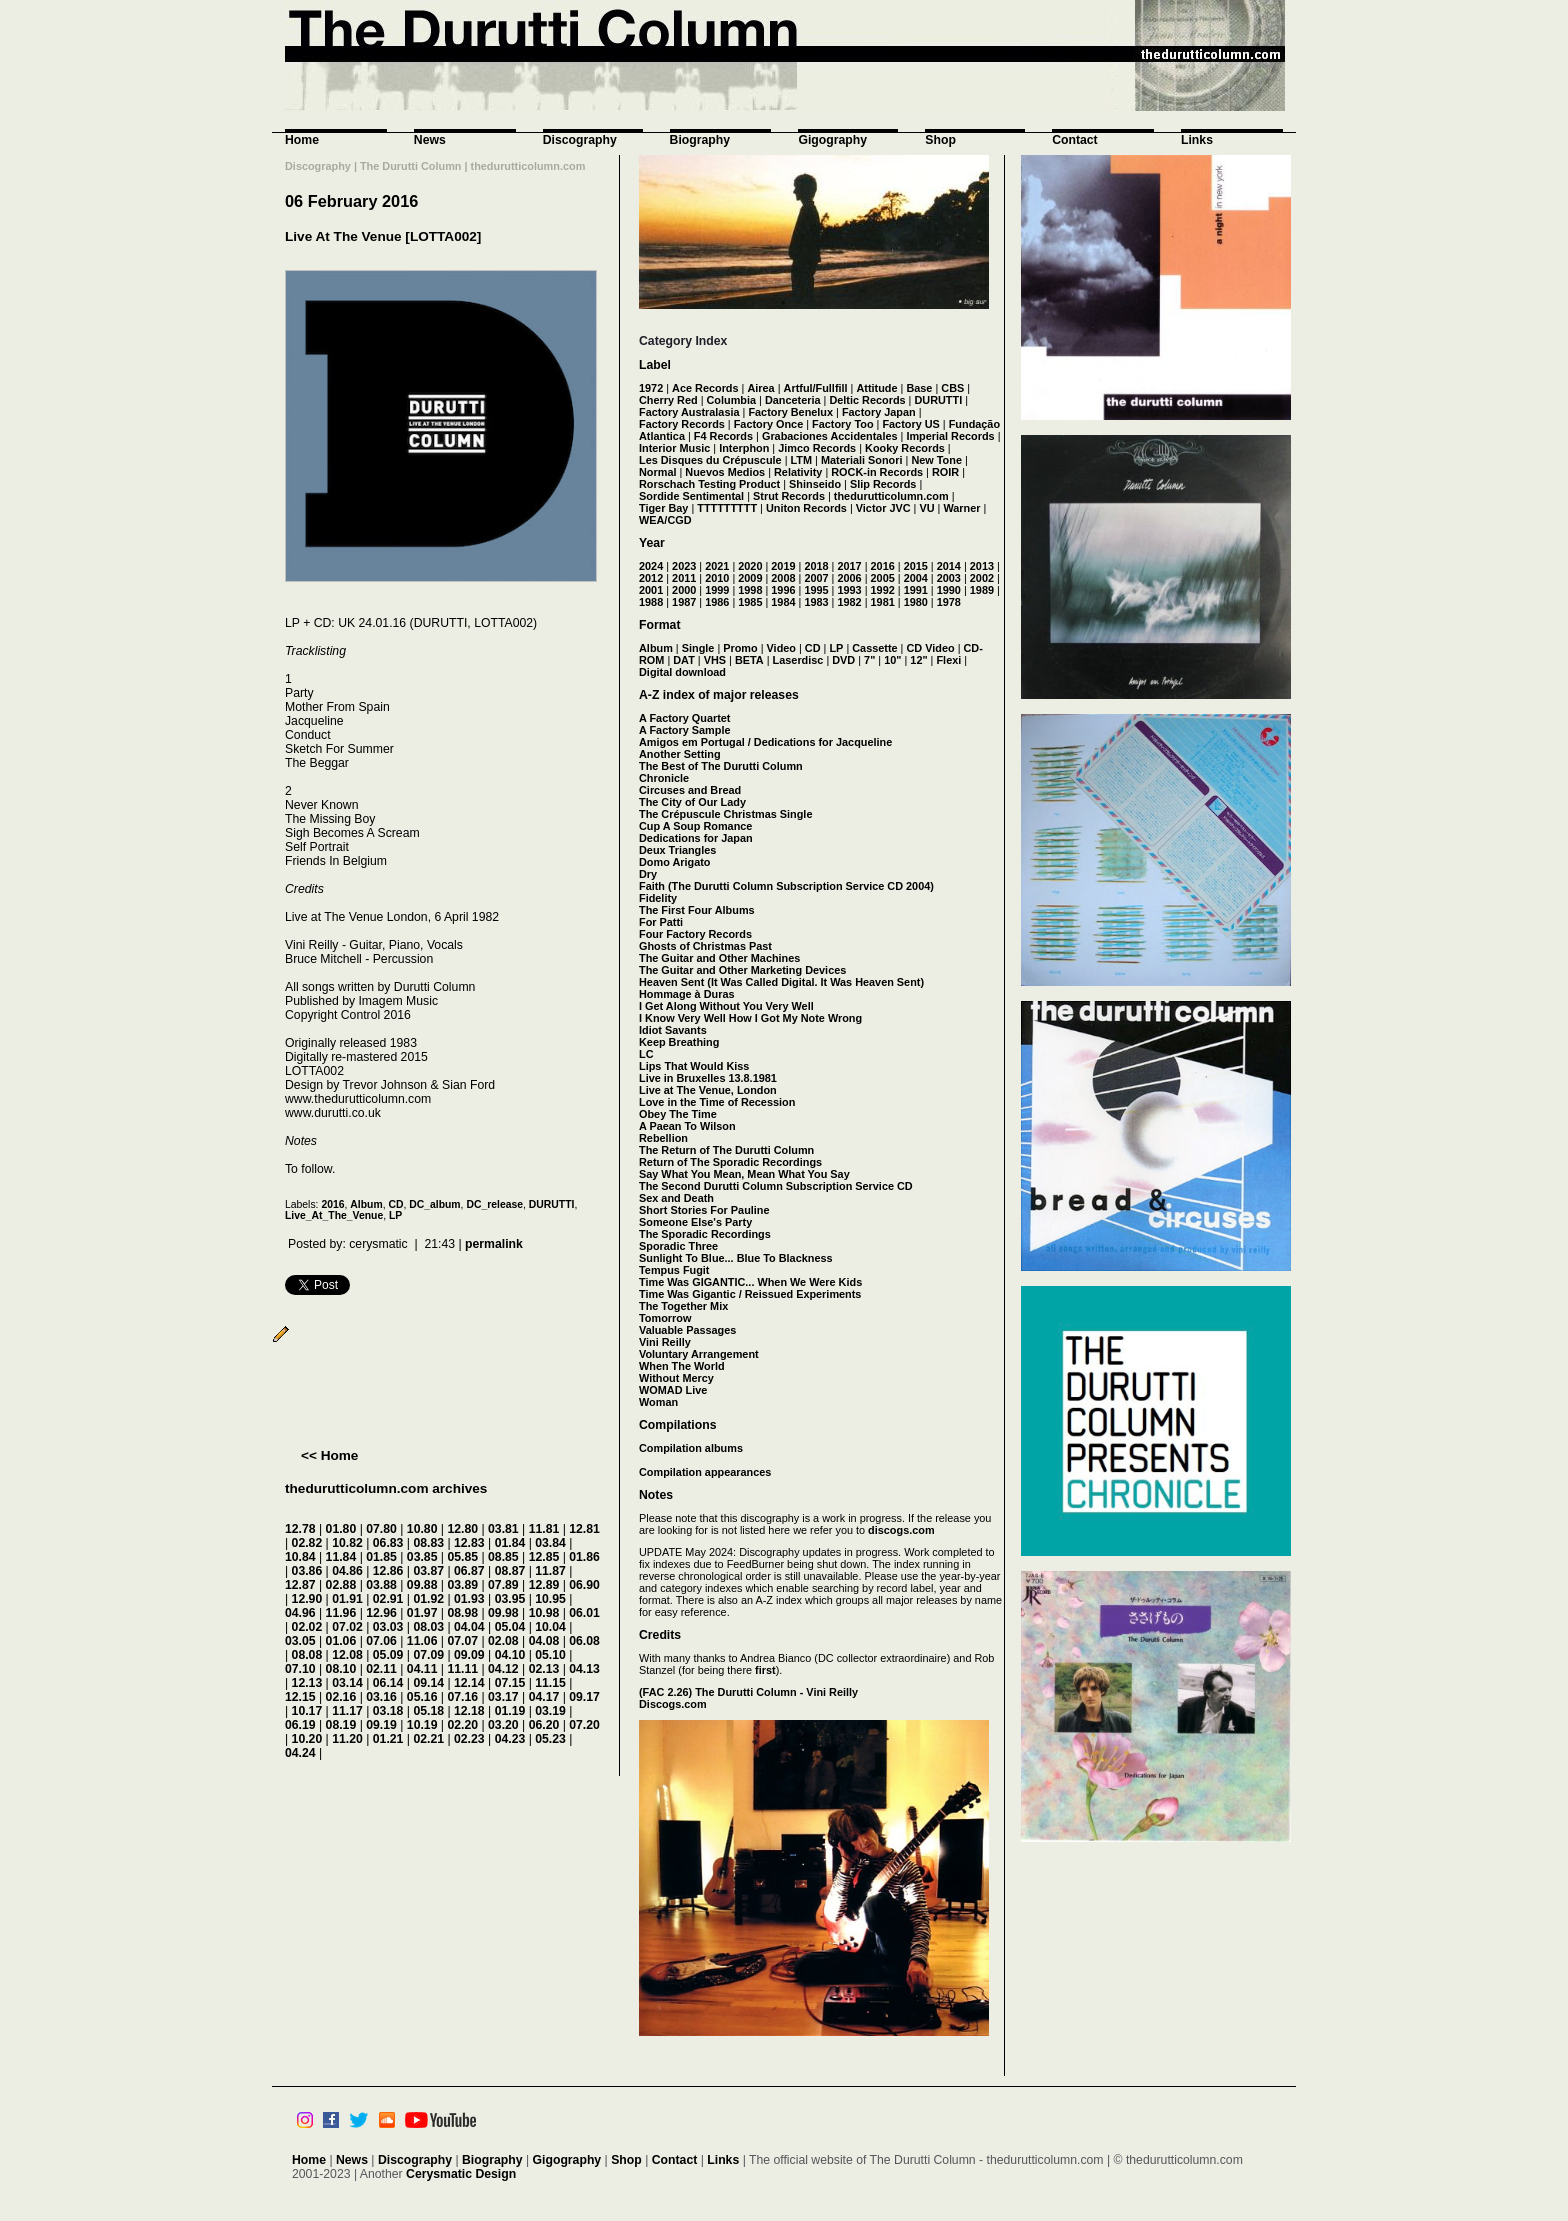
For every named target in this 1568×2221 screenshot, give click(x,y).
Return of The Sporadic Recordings (730, 1162)
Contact (1075, 140)
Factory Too (842, 424)
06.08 (584, 1641)
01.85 (381, 1557)
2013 (982, 566)
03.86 (307, 1571)
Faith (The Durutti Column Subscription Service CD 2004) (786, 886)
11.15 (550, 1683)
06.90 (584, 1585)
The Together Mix (683, 1306)
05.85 (462, 1557)
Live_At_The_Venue (334, 1215)
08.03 (428, 1627)
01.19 (510, 1711)
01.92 (428, 1599)
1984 (783, 602)
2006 (849, 578)
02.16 (341, 1697)
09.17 (584, 1697)
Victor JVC (883, 508)
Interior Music (674, 448)
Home (302, 140)
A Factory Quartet (684, 718)
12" (918, 660)
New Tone (936, 460)
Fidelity (658, 898)
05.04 (510, 1627)
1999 (717, 590)
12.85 (544, 1557)
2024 (651, 566)
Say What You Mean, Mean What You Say (744, 1174)
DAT (684, 660)
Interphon (744, 448)
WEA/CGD (665, 520)
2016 (332, 1204)
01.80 (341, 1529)
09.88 (422, 1585)
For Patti (661, 922)
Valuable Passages (687, 1330)
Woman (658, 1402)
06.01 (584, 1613)
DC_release (494, 1204)
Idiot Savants (673, 1030)
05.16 (422, 1697)
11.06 (422, 1641)
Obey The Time (678, 1114)
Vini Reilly (665, 1342)
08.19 (341, 1725)
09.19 (381, 1725)
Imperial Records (950, 436)
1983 (816, 602)
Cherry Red (668, 400)
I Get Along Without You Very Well (726, 1006)
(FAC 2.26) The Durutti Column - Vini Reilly (748, 1692)
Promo (740, 648)
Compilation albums (691, 1448)
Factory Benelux (790, 412)
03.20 (503, 1725)
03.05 (300, 1641)
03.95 (510, 1599)
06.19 (300, 1725)
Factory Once (769, 424)
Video (781, 648)
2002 (982, 578)
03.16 (381, 1697)
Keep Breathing (679, 1042)
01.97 (422, 1613)
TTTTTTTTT (727, 508)
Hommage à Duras (687, 994)
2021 (717, 566)
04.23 (510, 1739)
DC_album (434, 1204)
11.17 (347, 1711)
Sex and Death (676, 1198)
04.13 (584, 1669)
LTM (802, 460)
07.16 (462, 1697)
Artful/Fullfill (816, 388)
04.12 (503, 1669)
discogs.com (901, 1530)
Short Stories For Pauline (704, 1210)
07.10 (300, 1669)
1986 (717, 602)
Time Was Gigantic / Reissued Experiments (750, 1294)
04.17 (544, 1697)
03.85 (422, 1557)
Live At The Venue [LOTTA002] (383, 236)
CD (395, 1204)
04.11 (422, 1669)
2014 (949, 566)
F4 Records (723, 436)
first (765, 1670)
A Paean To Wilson (687, 1126)
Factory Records (682, 424)
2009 (750, 578)
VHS (715, 660)
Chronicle (664, 778)
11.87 (550, 1571)
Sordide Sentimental (691, 496)
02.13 (544, 1669)
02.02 (307, 1627)
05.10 (550, 1655)
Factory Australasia (689, 412)
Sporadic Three (678, 1246)
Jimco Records (817, 448)
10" (892, 660)
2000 (684, 590)
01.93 (469, 1599)
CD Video (930, 648)
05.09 (388, 1655)
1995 (816, 590)
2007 (816, 578)
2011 (684, 578)
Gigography (832, 140)
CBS (952, 388)
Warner (961, 508)
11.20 (347, 1739)
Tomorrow (665, 1318)
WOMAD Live (673, 1390)
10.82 (347, 1543)
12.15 (300, 1697)
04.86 (347, 1571)
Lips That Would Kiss (694, 1066)
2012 (651, 578)
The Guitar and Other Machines (719, 958)
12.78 (300, 1529)
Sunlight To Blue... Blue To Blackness (736, 1258)
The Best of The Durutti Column (721, 766)
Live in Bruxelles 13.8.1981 (708, 1078)
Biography (700, 140)
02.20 (462, 1725)
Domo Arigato (675, 862)
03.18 (388, 1711)
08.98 (462, 1613)
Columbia (732, 400)
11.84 (341, 1557)
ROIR (945, 472)
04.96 (300, 1613)
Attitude (876, 388)
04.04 (469, 1627)
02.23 (469, 1739)
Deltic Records (867, 400)
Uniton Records (806, 508)
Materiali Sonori (862, 460)
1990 (949, 590)
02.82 (307, 1543)
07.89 (503, 1585)
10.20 (307, 1739)
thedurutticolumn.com (891, 496)
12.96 (381, 1613)
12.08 (347, 1655)
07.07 (462, 1641)
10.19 (422, 1725)
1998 (750, 590)
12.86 (388, 1571)
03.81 (503, 1529)
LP (395, 1215)
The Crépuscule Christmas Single (725, 814)
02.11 (381, 1669)
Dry (648, 874)
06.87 (469, 1571)
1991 (916, 590)
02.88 (341, 1585)
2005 (883, 578)
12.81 (584, 1529)
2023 (684, 566)
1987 (684, 602)
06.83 (388, 1543)
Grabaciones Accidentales (830, 436)
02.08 (503, 1641)
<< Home (329, 1455)
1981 (883, 602)
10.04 (550, 1627)
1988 (651, 602)
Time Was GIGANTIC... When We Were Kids (750, 1282)
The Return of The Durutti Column (726, 1150)
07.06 (381, 1641)
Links (1197, 140)
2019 (783, 566)
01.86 (584, 1557)
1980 (916, 602)
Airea (760, 388)
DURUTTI (552, 1204)
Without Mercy (676, 1378)
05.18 (428, 1711)
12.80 (462, 1529)
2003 (949, 578)
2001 (651, 590)
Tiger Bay (663, 508)
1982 (849, 602)
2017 (849, 566)
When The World (682, 1366)
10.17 (307, 1711)
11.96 (341, 1613)
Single (698, 648)
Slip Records (883, 484)
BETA (749, 660)
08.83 (428, 1543)
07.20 (584, 1725)
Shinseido (815, 484)
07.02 (347, 1627)
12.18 (469, 1711)
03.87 (428, 1571)
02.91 (388, 1599)
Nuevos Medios (725, 472)
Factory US (910, 424)
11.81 (544, 1529)
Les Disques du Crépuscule (710, 460)
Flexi (948, 660)
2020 (750, 566)
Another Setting (680, 754)
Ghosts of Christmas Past (705, 946)
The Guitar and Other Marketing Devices (742, 970)
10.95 (550, 1599)
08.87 (510, 1571)
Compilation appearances (705, 1472)
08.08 (307, 1655)
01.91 (347, 1599)
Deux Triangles (677, 850)
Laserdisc (798, 660)
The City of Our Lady (692, 802)
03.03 (388, 1627)
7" (869, 660)
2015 (916, 566)
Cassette (874, 648)
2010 (717, 578)
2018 (816, 566)
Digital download (682, 672)
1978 (949, 602)
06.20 (544, 1725)
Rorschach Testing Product (709, 484)
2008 (783, 578)
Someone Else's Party (695, 1222)
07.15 (510, 1683)
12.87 (300, 1585)
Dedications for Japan (696, 838)
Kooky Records (905, 448)
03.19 (550, 1711)
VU (926, 508)
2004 (916, 578)
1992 (883, 590)
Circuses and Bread (690, 790)
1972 (651, 388)
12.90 (307, 1599)
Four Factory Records (695, 934)
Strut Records (789, 496)
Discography (580, 140)
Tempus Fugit (674, 1270)
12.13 (307, 1683)
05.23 (550, 1739)
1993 (849, 590)
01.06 (341, 1641)
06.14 (388, 1683)
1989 (982, 590)
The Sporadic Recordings (705, 1234)
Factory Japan (879, 412)
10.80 (422, 1529)
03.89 (462, 1585)
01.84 (510, 1543)
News (430, 140)
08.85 (503, 1557)
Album (366, 1204)
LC (646, 1054)
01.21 (388, 1739)
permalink (494, 1244)
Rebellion (663, 1138)
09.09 (469, 1655)
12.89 (544, 1585)
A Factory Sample (684, 730)
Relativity (798, 472)
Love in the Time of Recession (717, 1102)
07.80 (381, 1529)
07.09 (428, 1655)
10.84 (300, 1557)
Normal (657, 472)
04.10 (510, 1655)
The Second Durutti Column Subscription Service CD (776, 1186)
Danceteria (793, 400)
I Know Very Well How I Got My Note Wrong (750, 1018)
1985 (750, 602)
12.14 (469, 1683)
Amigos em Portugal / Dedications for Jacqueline (765, 742)
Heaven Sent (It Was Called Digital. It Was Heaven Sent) (781, 982)
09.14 (428, 1683)
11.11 (462, 1669)
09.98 (503, 1613)
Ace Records (705, 388)
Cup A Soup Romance (695, 826)
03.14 (347, 1683)
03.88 (381, 1585)
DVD (843, 660)
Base (919, 388)
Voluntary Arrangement (699, 1354)
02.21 (428, 1739)
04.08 (544, 1641)
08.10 (341, 1669)
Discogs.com (673, 1704)
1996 (783, 590)
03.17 (503, 1697)
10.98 (544, 1613)
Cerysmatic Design (461, 2174)
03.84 (550, 1543)
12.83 (469, 1543)
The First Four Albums (697, 910)
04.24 (300, 1753)
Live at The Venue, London (708, 1090)
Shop (940, 140)
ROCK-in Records (877, 472)
